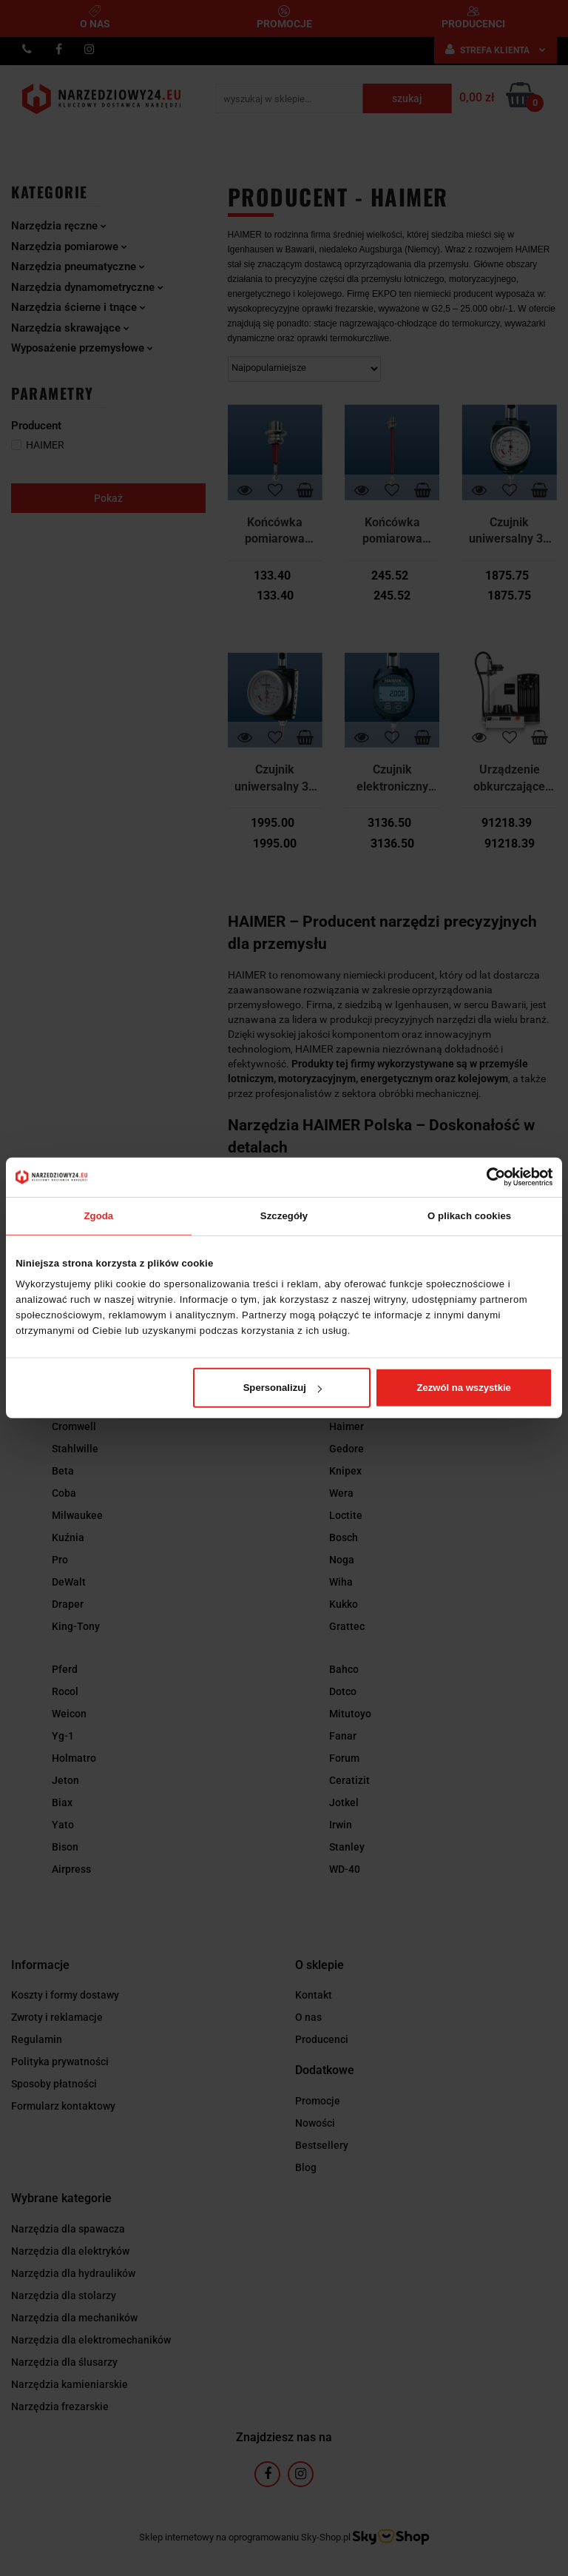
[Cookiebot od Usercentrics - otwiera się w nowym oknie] (487, 1177)
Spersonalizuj (282, 1387)
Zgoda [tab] (98, 1215)
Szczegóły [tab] (284, 1215)
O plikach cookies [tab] (469, 1215)
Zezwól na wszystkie (463, 1387)
